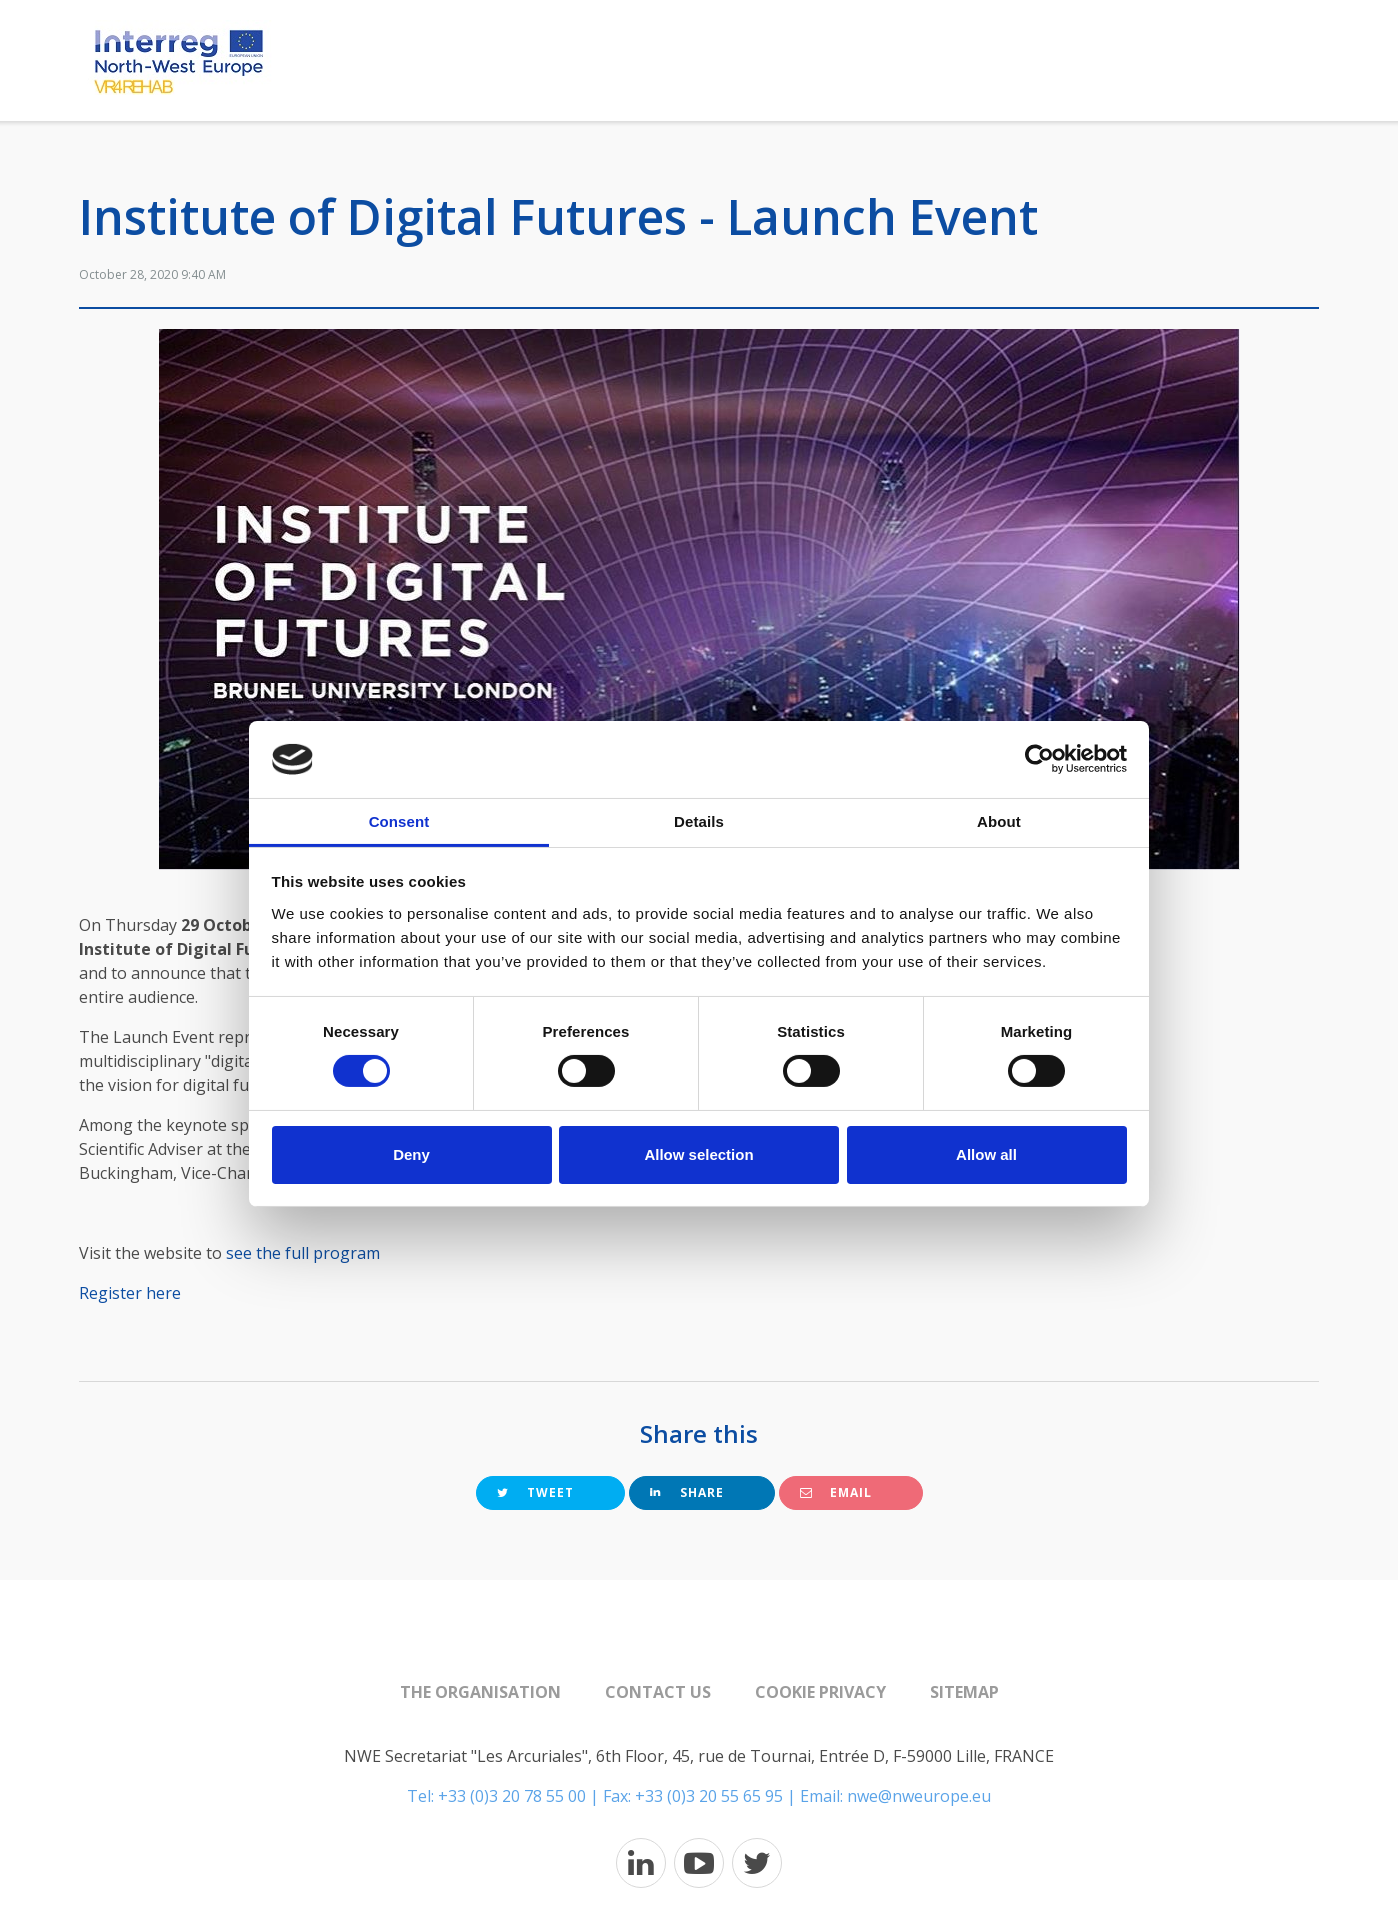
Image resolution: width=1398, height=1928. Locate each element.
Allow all (986, 1154)
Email (836, 1492)
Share (687, 1492)
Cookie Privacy (820, 1692)
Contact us (658, 1692)
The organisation (480, 1692)
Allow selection (698, 1154)
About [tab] (999, 821)
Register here (132, 1293)
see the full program (303, 1253)
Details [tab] (699, 821)
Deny (411, 1154)
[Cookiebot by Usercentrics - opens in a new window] (1039, 759)
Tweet (535, 1492)
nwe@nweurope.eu (919, 1796)
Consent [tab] (399, 821)
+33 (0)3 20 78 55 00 (512, 1796)
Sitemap (964, 1692)
